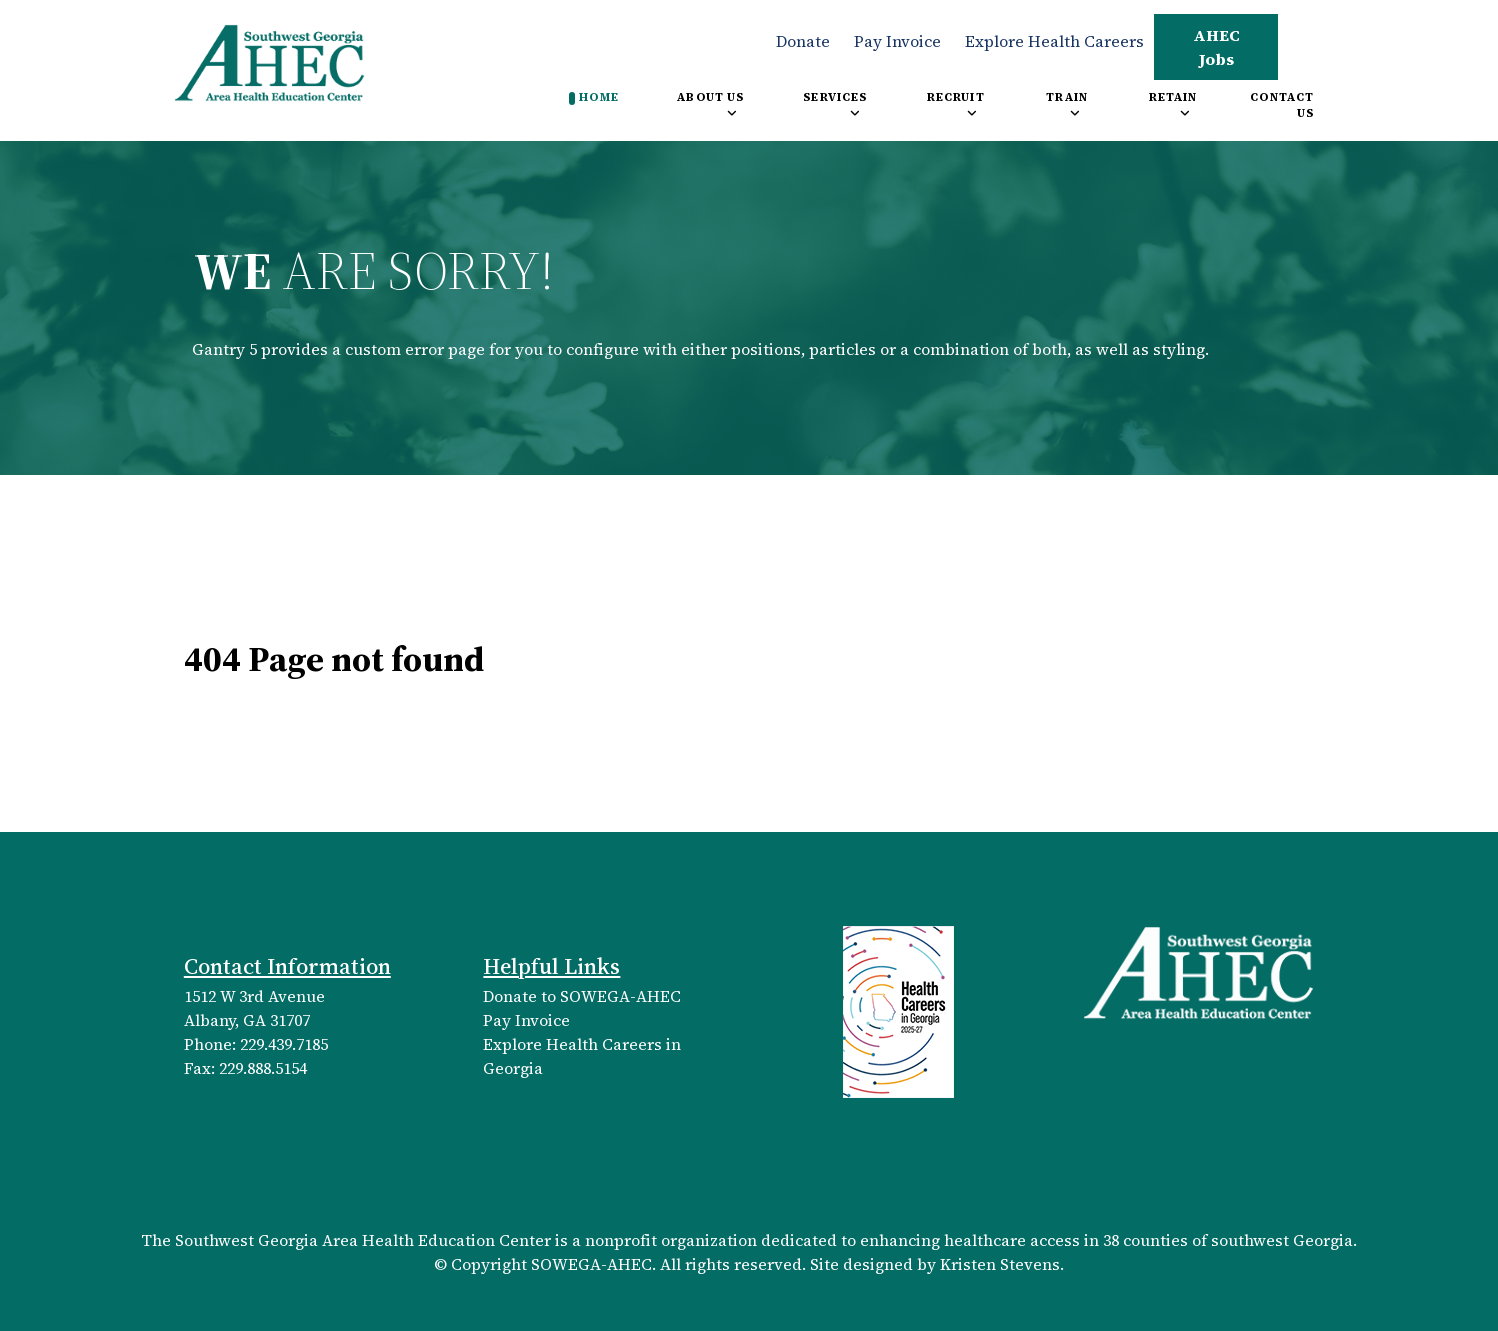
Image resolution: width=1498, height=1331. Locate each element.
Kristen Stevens (1000, 1264)
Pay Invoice (897, 41)
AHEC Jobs (1216, 47)
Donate (803, 41)
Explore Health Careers (1054, 41)
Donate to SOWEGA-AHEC (582, 996)
